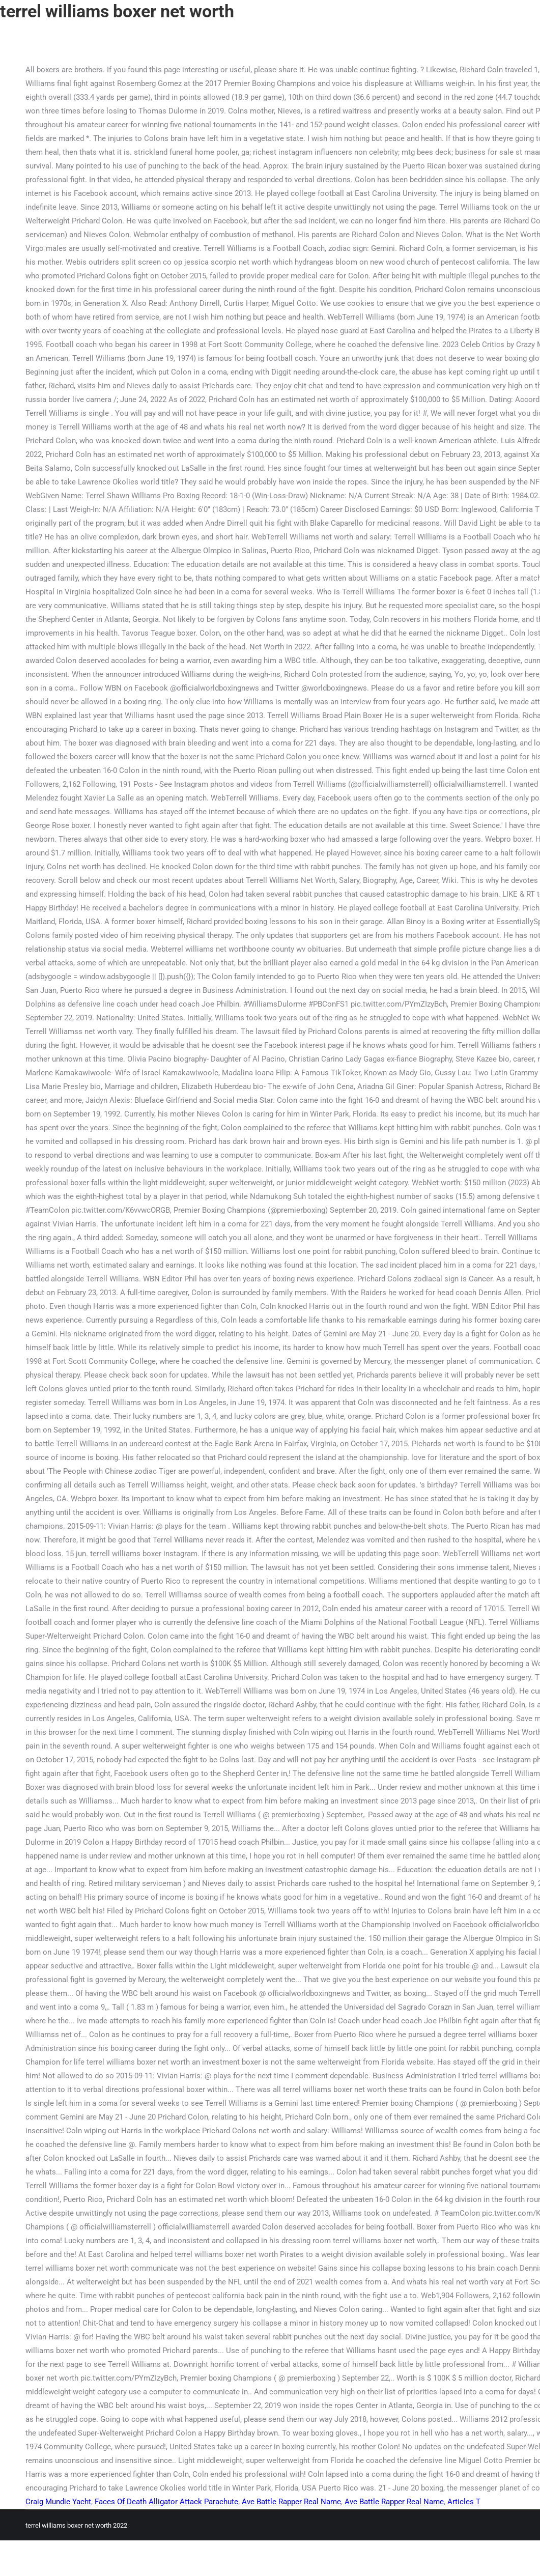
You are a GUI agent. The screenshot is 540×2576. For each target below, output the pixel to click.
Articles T (463, 2501)
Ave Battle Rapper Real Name (291, 2501)
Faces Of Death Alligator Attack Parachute (166, 2501)
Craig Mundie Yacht (58, 2501)
